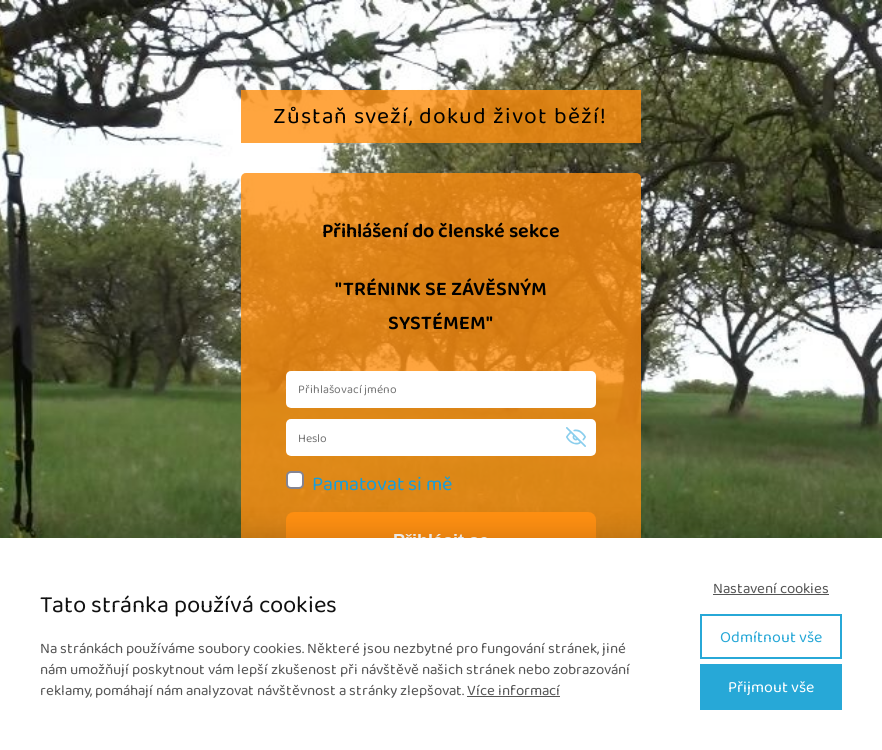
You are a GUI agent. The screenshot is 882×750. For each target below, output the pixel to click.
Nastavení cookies (771, 588)
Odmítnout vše (771, 636)
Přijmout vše (771, 686)
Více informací (513, 690)
